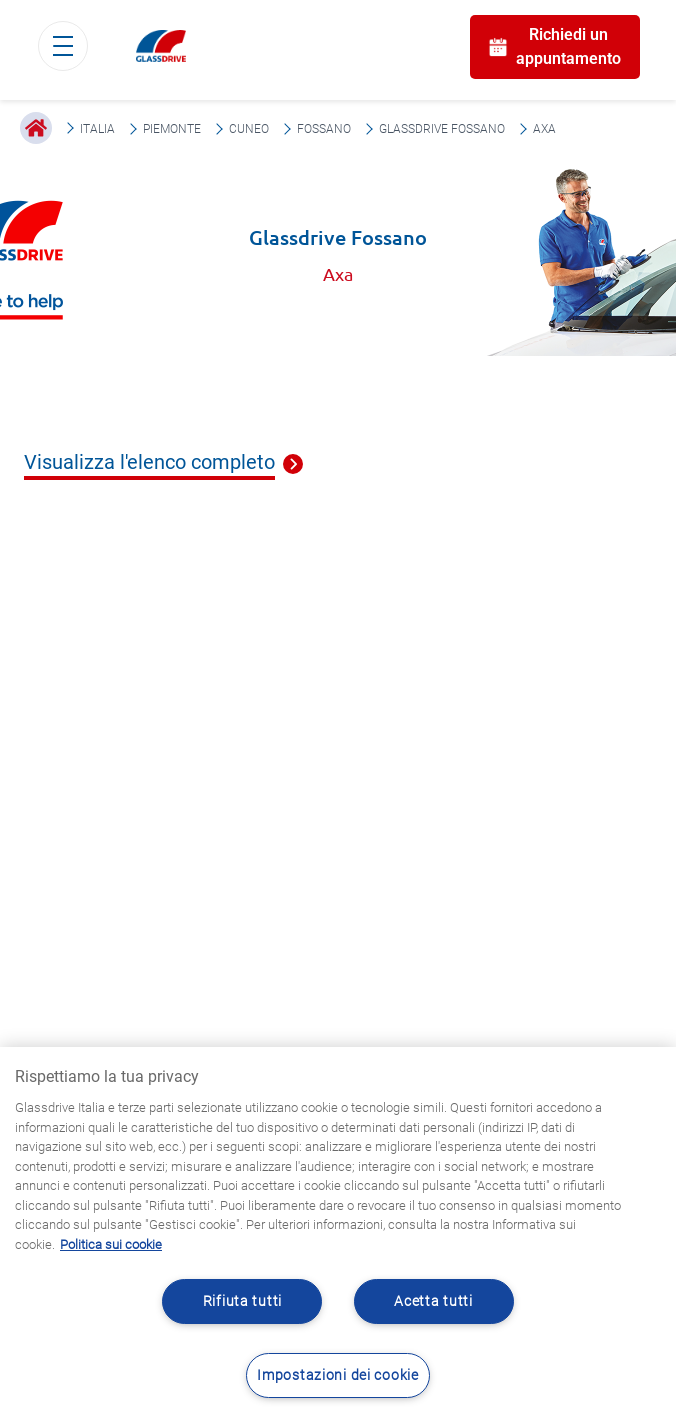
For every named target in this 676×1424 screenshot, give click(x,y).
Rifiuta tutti (242, 1301)
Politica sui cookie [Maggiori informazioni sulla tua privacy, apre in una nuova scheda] (111, 1244)
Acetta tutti (433, 1301)
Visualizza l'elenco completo (149, 463)
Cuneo (249, 129)
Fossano (324, 129)
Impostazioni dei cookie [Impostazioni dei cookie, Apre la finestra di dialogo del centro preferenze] (338, 1375)
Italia (97, 129)
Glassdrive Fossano (442, 129)
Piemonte (172, 129)
